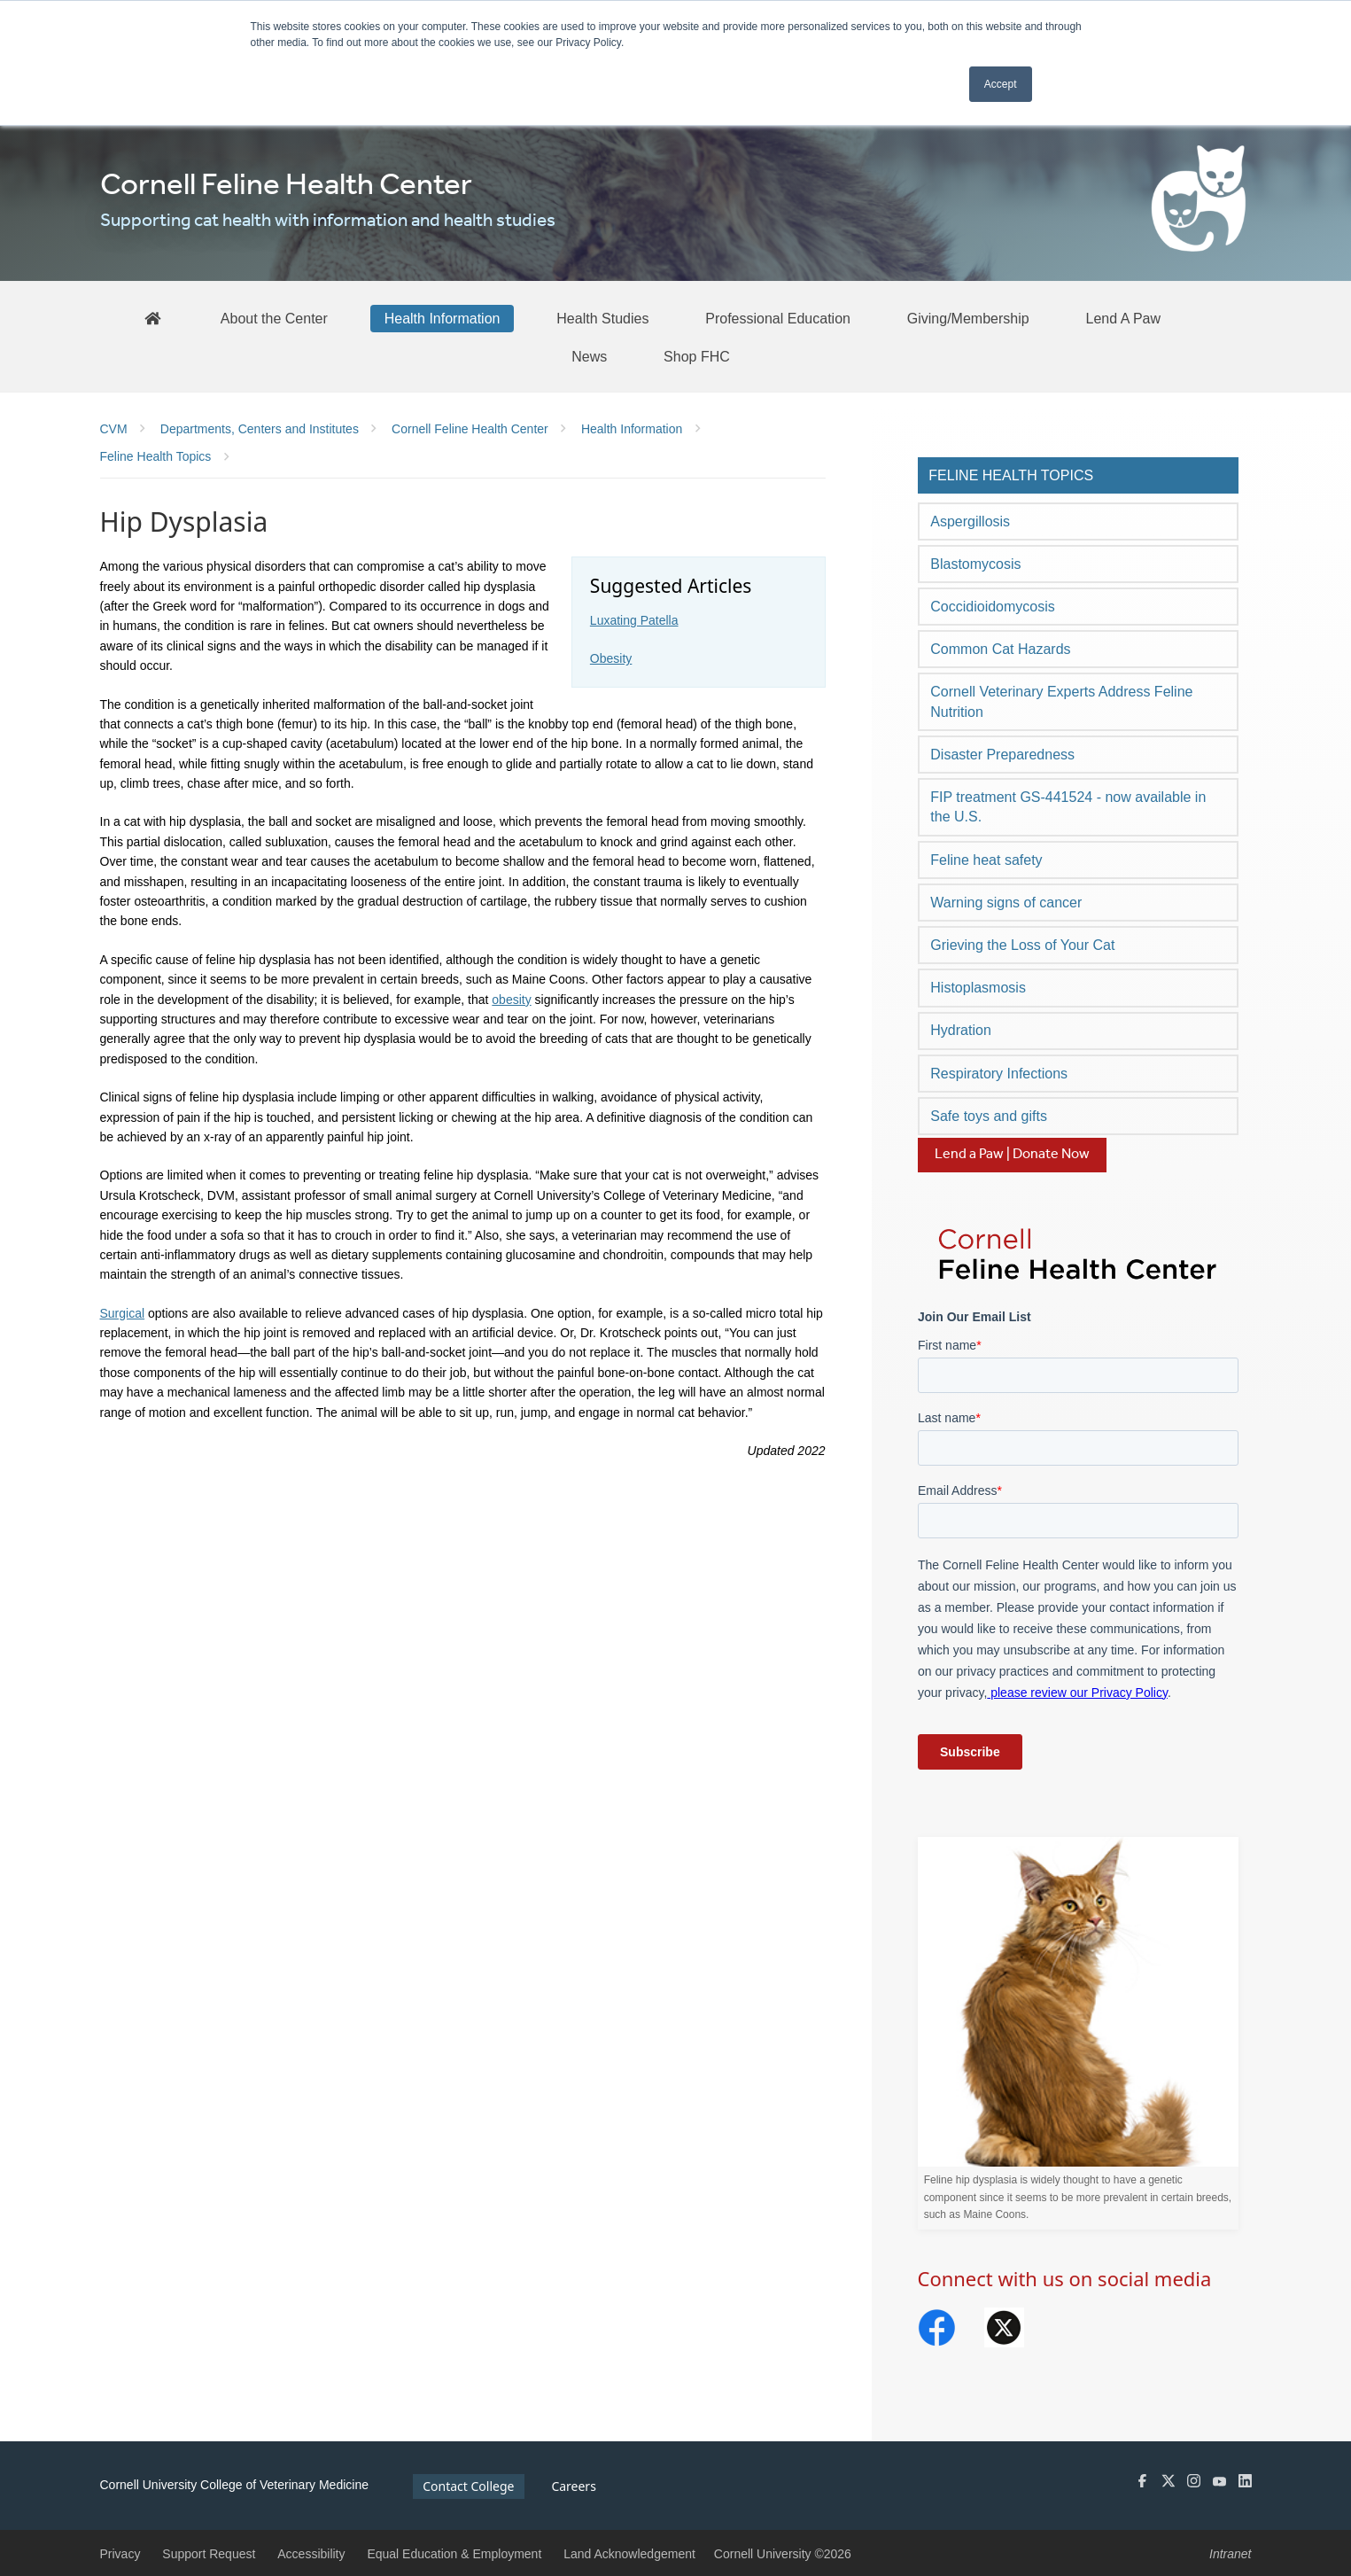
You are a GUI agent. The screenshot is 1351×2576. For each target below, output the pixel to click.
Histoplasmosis (978, 987)
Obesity (611, 658)
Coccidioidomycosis (992, 606)
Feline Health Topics (1010, 475)
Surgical (122, 1313)
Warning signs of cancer (1006, 902)
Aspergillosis (970, 521)
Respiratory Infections (999, 1073)
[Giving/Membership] (968, 318)
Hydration (960, 1030)
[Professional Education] (778, 318)
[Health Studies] (602, 318)
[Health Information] (442, 318)
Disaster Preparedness (1002, 754)
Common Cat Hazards (1000, 649)
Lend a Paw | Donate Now (1012, 1154)
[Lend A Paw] (1124, 318)
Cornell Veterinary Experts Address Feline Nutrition (1061, 701)
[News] (589, 356)
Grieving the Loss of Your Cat (1022, 945)
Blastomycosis (975, 564)
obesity (511, 999)
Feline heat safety (986, 860)
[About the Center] (274, 318)
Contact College (468, 2486)
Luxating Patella (634, 620)
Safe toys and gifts (988, 1116)
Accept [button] (1000, 84)
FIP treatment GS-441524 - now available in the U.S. (1068, 807)
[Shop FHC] (696, 356)
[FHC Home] (152, 317)
